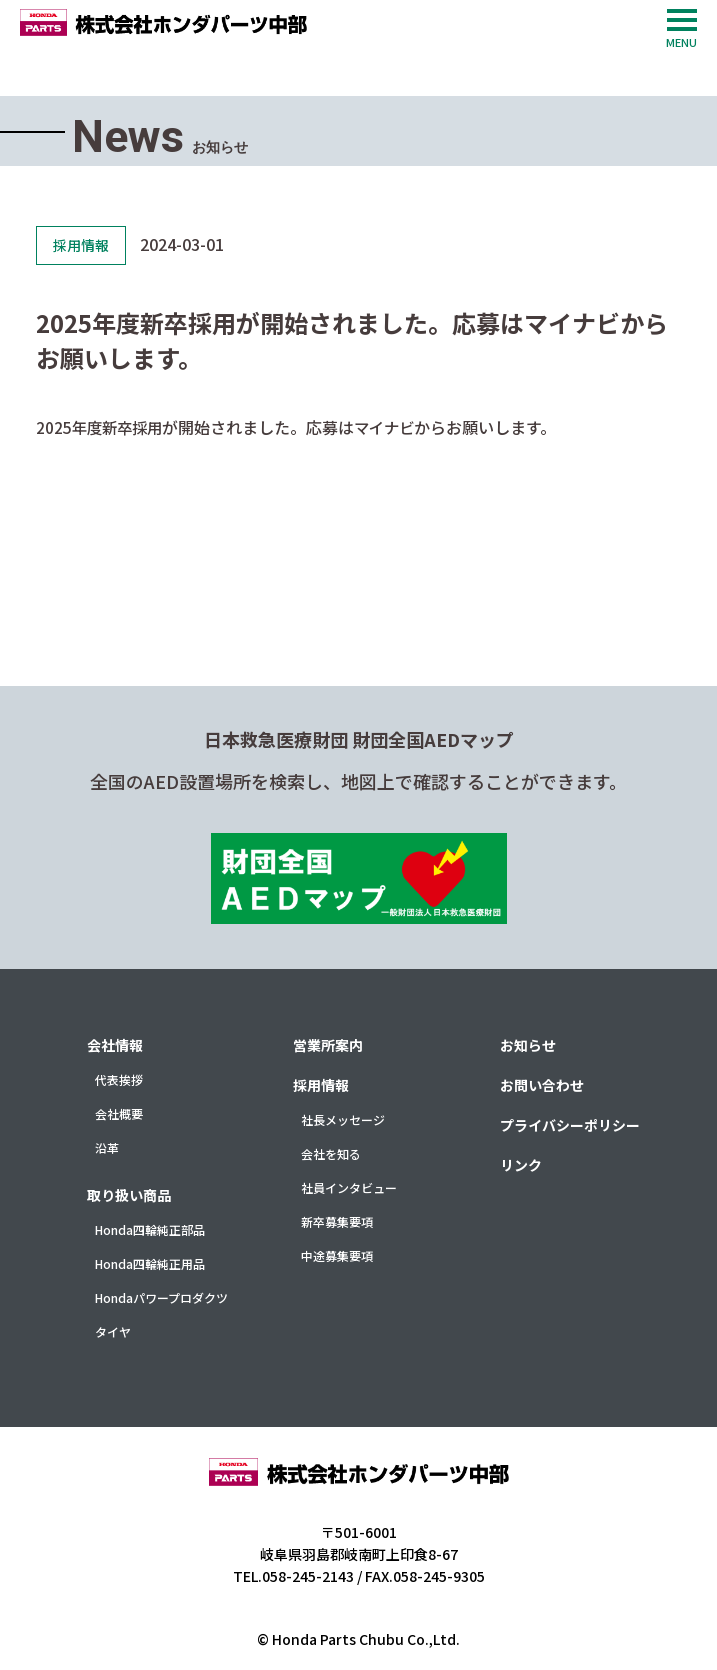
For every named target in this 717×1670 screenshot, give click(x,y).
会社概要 (119, 1113)
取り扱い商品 (129, 1195)
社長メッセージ (343, 1119)
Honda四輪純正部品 (150, 1229)
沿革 (107, 1147)
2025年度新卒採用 (102, 427)
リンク (521, 1165)
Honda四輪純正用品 (150, 1263)
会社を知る (331, 1153)
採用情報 (321, 1085)
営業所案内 (328, 1045)
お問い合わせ (542, 1085)
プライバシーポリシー (570, 1125)
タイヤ (113, 1331)
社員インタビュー (349, 1187)
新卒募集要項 (337, 1221)
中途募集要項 (337, 1255)
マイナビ (392, 427)
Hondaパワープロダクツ (161, 1297)
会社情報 (115, 1045)
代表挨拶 (119, 1079)
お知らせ (528, 1045)
